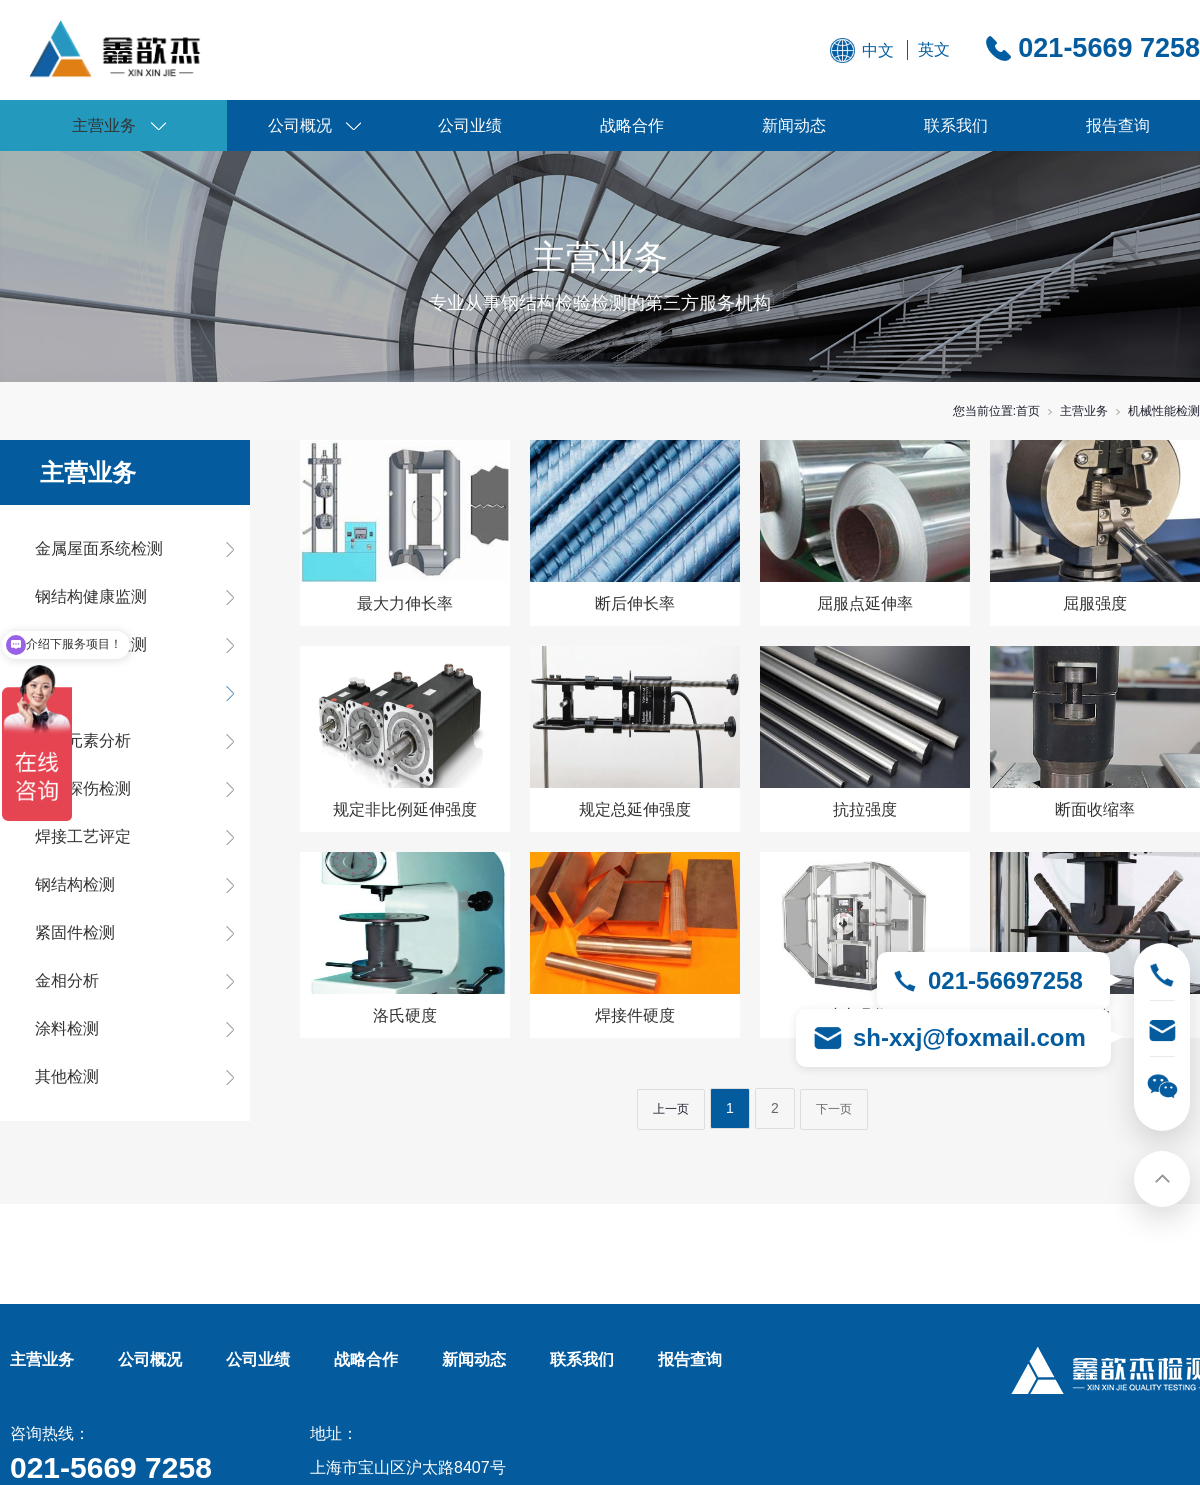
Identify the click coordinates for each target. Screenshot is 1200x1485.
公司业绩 (470, 125)
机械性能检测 (1164, 411)
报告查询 (1118, 125)
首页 (1028, 411)
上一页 (671, 1109)
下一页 (834, 1109)
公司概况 (300, 125)
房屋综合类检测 (91, 644)
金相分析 (67, 980)
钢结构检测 (75, 884)
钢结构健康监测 (91, 596)
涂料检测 (67, 1028)
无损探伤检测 (83, 788)
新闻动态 (794, 125)
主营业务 (104, 125)
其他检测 (67, 1076)
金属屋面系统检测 (99, 548)
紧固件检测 (75, 932)
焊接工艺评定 (83, 836)
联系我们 (956, 125)
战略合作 (632, 125)
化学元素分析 (83, 740)
